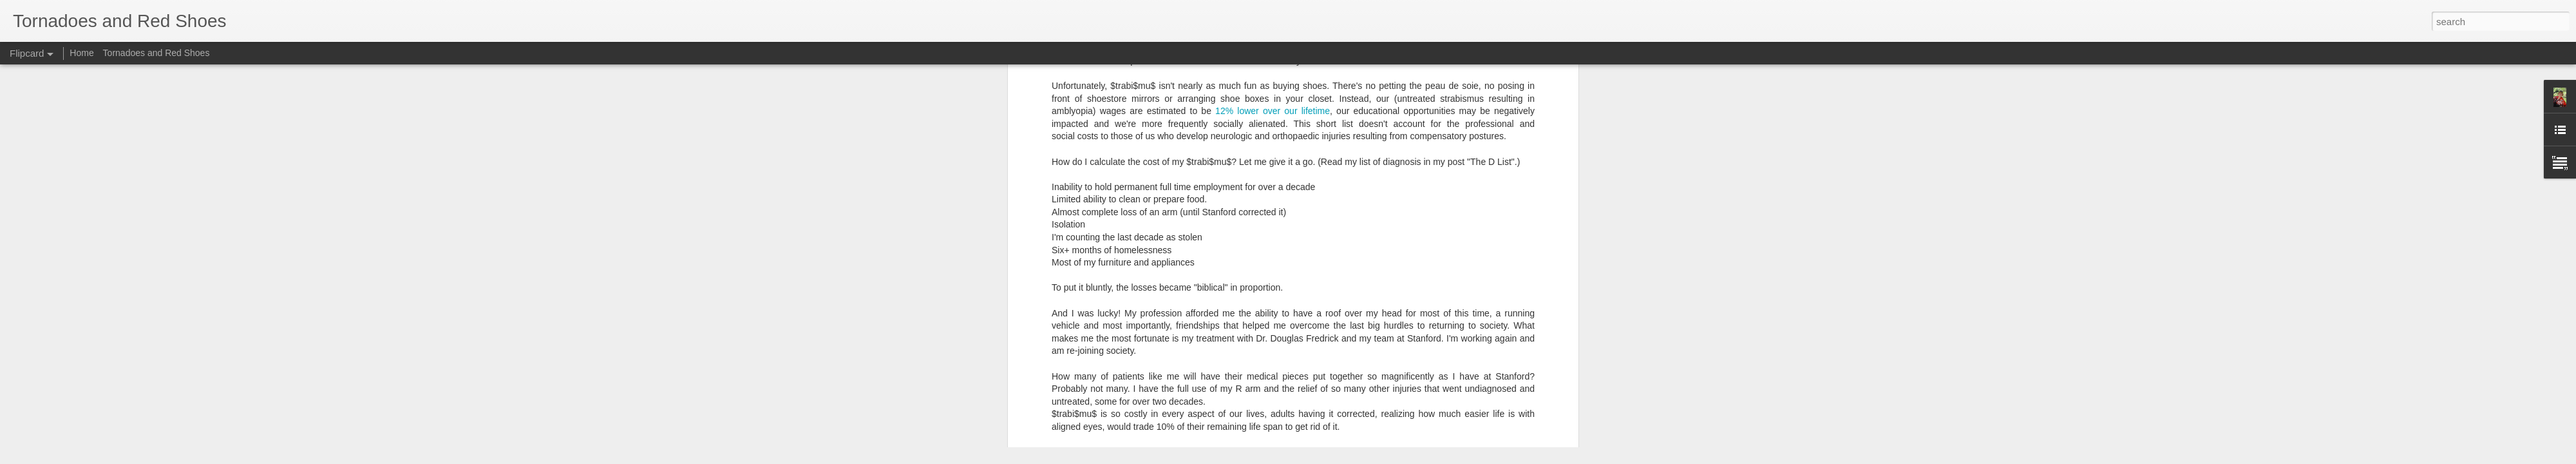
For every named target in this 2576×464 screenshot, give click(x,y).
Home (81, 53)
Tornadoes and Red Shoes (156, 53)
